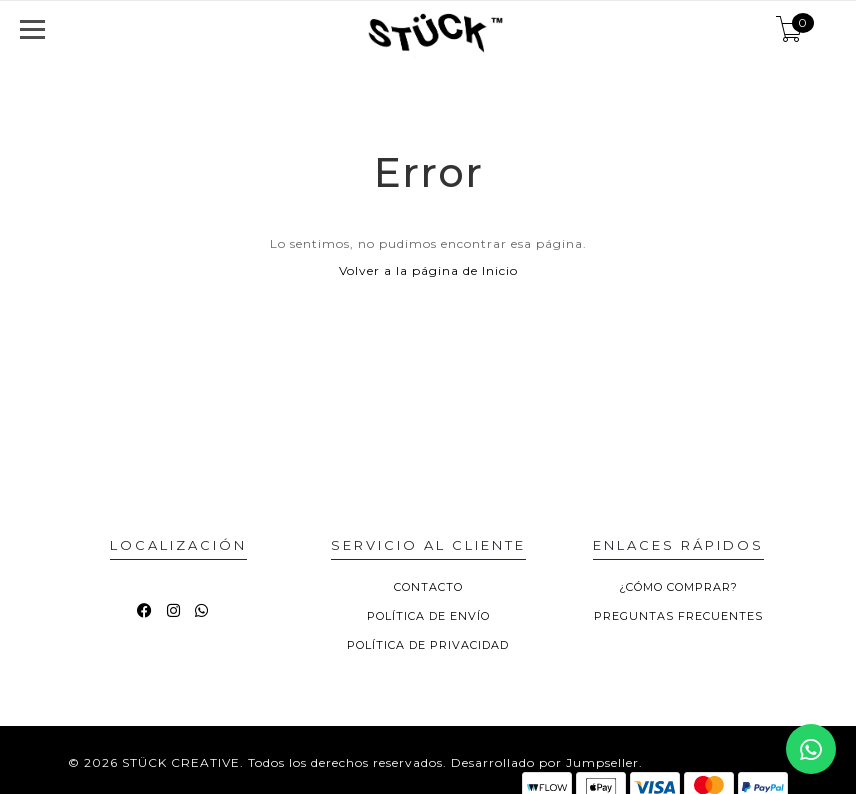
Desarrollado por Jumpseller (545, 762)
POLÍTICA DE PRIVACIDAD (428, 645)
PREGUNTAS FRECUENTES (678, 616)
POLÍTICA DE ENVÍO (428, 616)
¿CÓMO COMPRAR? (678, 587)
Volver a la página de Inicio (428, 270)
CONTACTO (428, 587)
